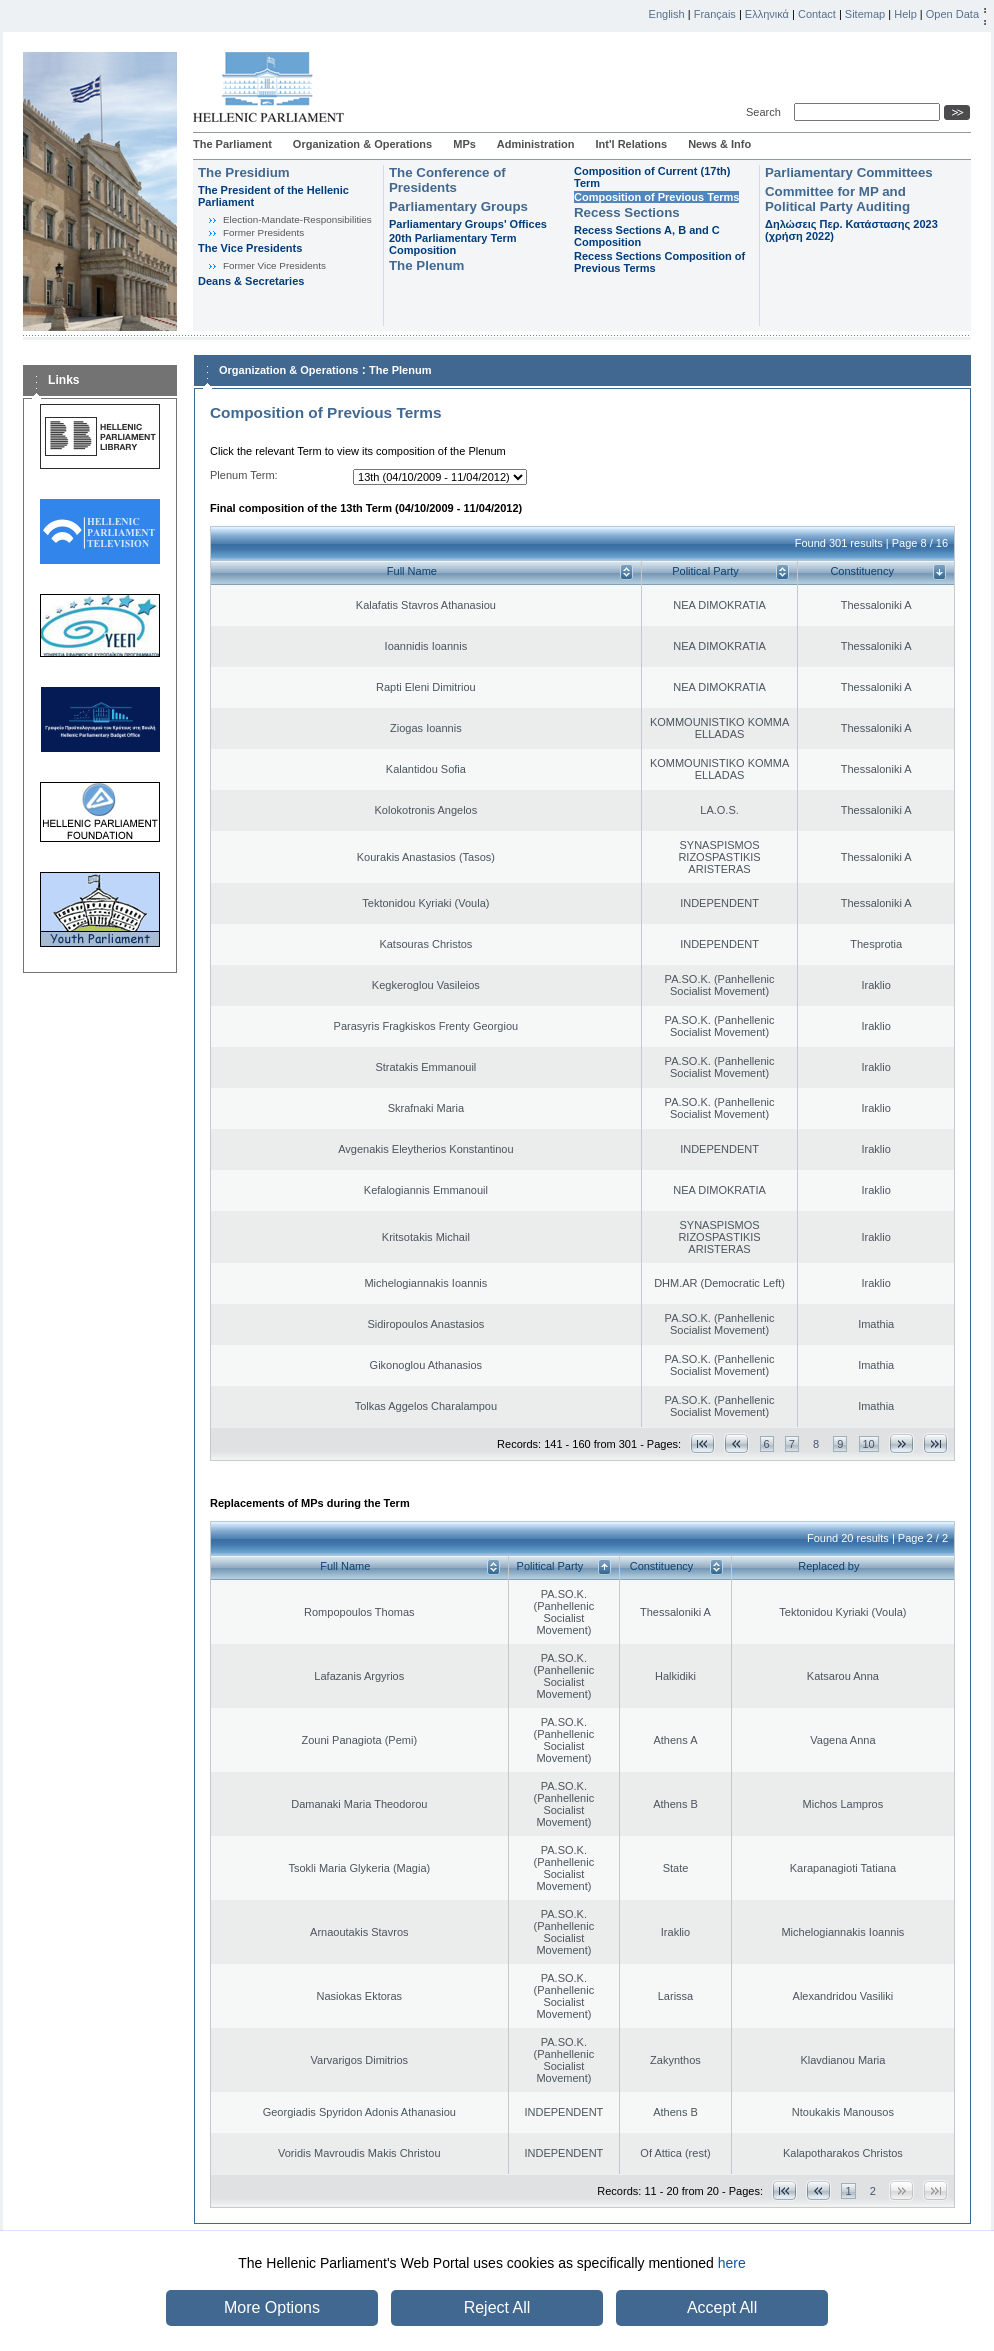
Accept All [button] (722, 2307)
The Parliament (232, 144)
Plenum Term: (244, 475)
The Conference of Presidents (447, 180)
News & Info (719, 144)
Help (905, 14)
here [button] (732, 2263)
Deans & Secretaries (251, 281)
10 (869, 1444)
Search (766, 112)
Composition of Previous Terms (656, 197)
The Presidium (244, 172)
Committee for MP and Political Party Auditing (837, 199)
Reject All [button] (497, 2307)
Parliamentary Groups (458, 206)
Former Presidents (263, 232)
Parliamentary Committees (849, 172)
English (667, 14)
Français (715, 14)
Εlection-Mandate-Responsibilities (297, 219)
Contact (817, 14)
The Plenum (426, 265)
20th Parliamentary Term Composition (453, 244)
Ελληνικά (767, 14)
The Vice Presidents (250, 248)
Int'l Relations (631, 144)
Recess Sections (627, 212)
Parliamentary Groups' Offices (468, 224)
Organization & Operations (362, 144)
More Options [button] (272, 2307)
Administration (536, 144)
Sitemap (865, 14)
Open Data (952, 14)
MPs (464, 144)
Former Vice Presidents (274, 265)
